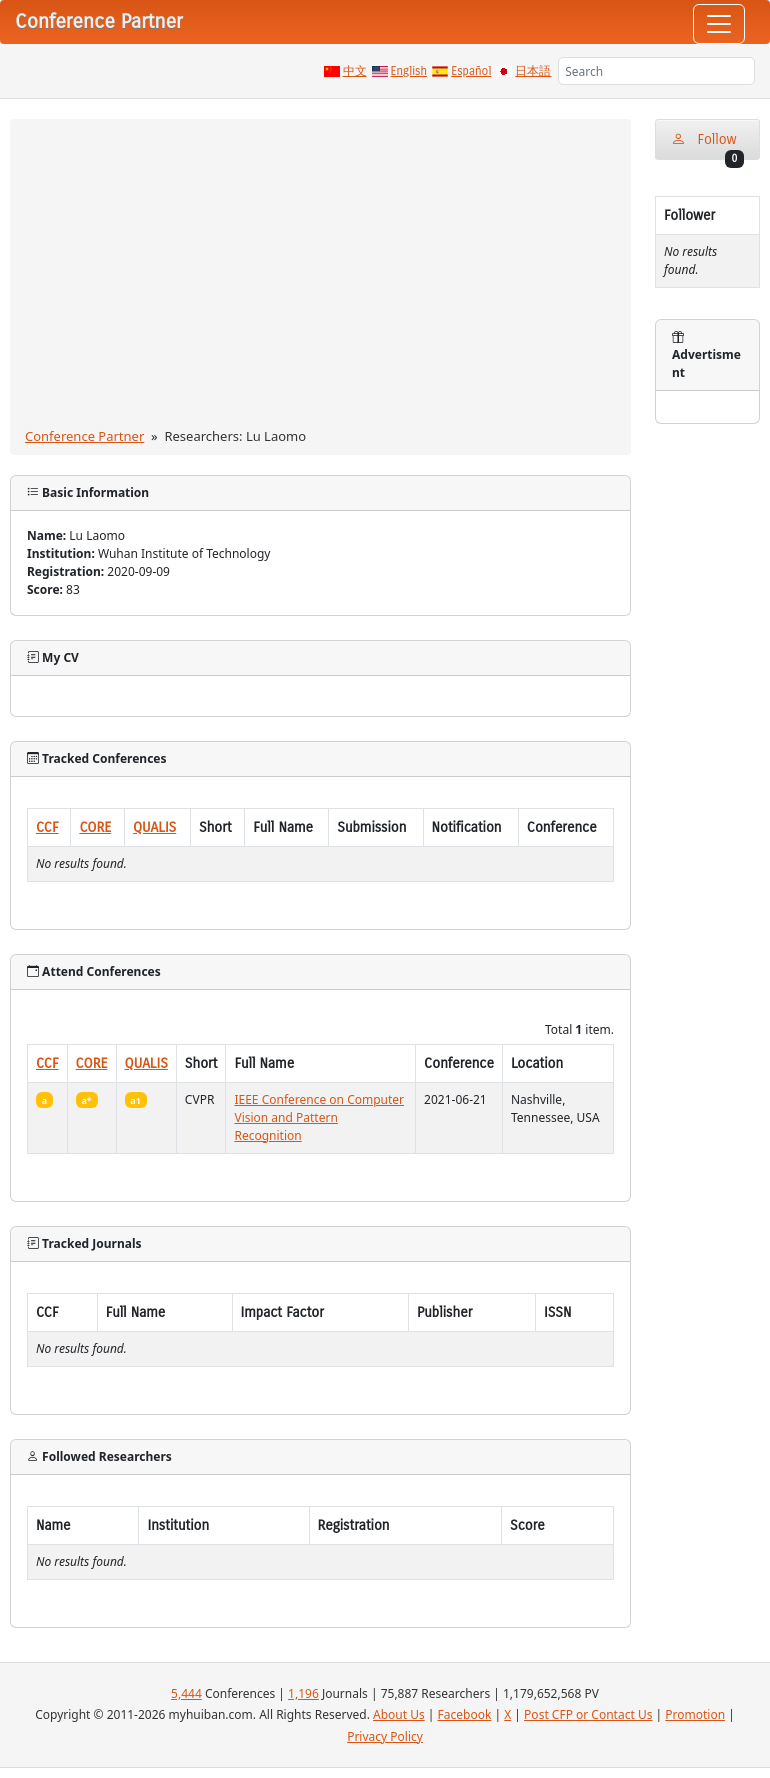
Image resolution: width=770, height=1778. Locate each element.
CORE (95, 827)
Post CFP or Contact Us (588, 1714)
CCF (47, 827)
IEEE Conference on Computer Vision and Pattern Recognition (319, 1117)
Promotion (695, 1714)
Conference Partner (84, 436)
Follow (707, 145)
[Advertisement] (320, 277)
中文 (355, 71)
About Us (399, 1714)
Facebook (465, 1714)
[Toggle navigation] (719, 24)
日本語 (533, 71)
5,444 (186, 1693)
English (409, 71)
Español (471, 71)
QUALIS (154, 827)
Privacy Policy (385, 1736)
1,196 (303, 1693)
